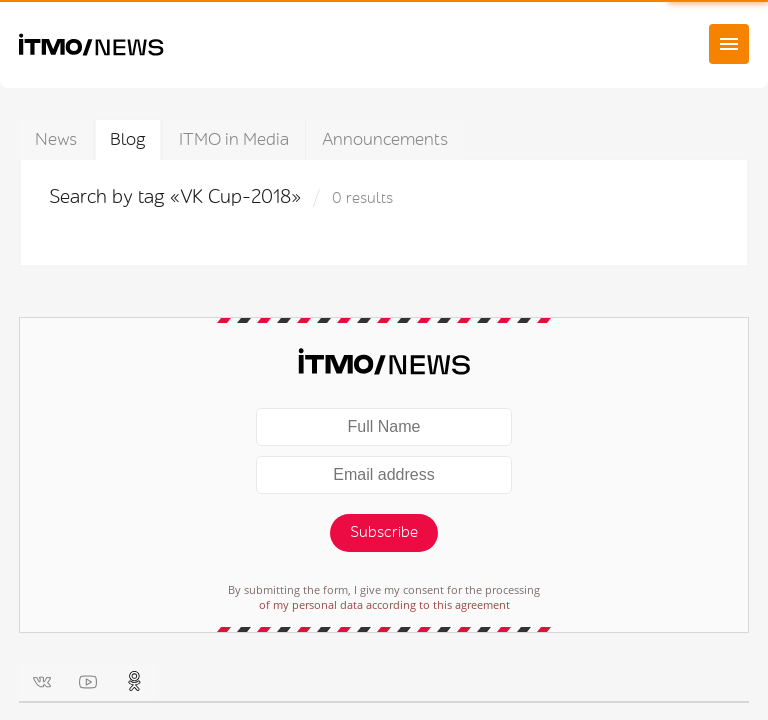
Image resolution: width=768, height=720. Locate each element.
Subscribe (384, 532)
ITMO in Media (234, 139)
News (56, 139)
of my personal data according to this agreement (384, 604)
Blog (128, 139)
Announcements (385, 139)
